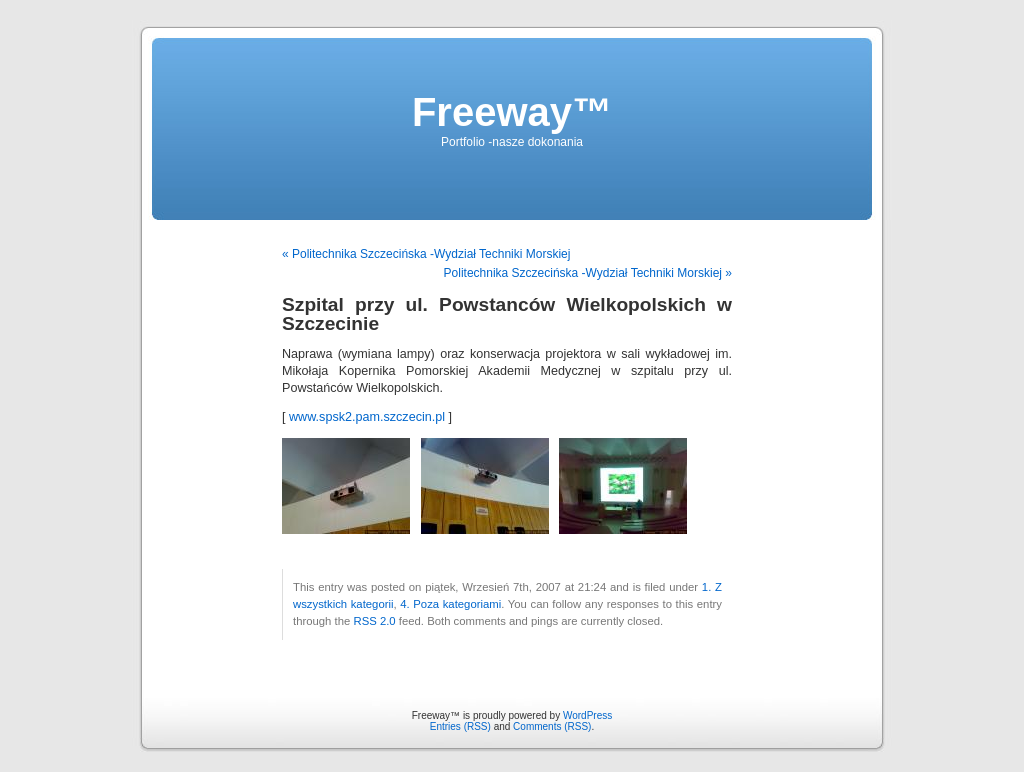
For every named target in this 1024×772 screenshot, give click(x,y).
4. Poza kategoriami (450, 604)
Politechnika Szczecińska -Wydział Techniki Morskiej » (588, 273)
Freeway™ (512, 112)
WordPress (587, 715)
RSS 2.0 (374, 621)
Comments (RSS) (552, 726)
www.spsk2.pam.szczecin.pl (367, 417)
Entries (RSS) (460, 726)
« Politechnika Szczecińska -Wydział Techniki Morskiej (426, 254)
